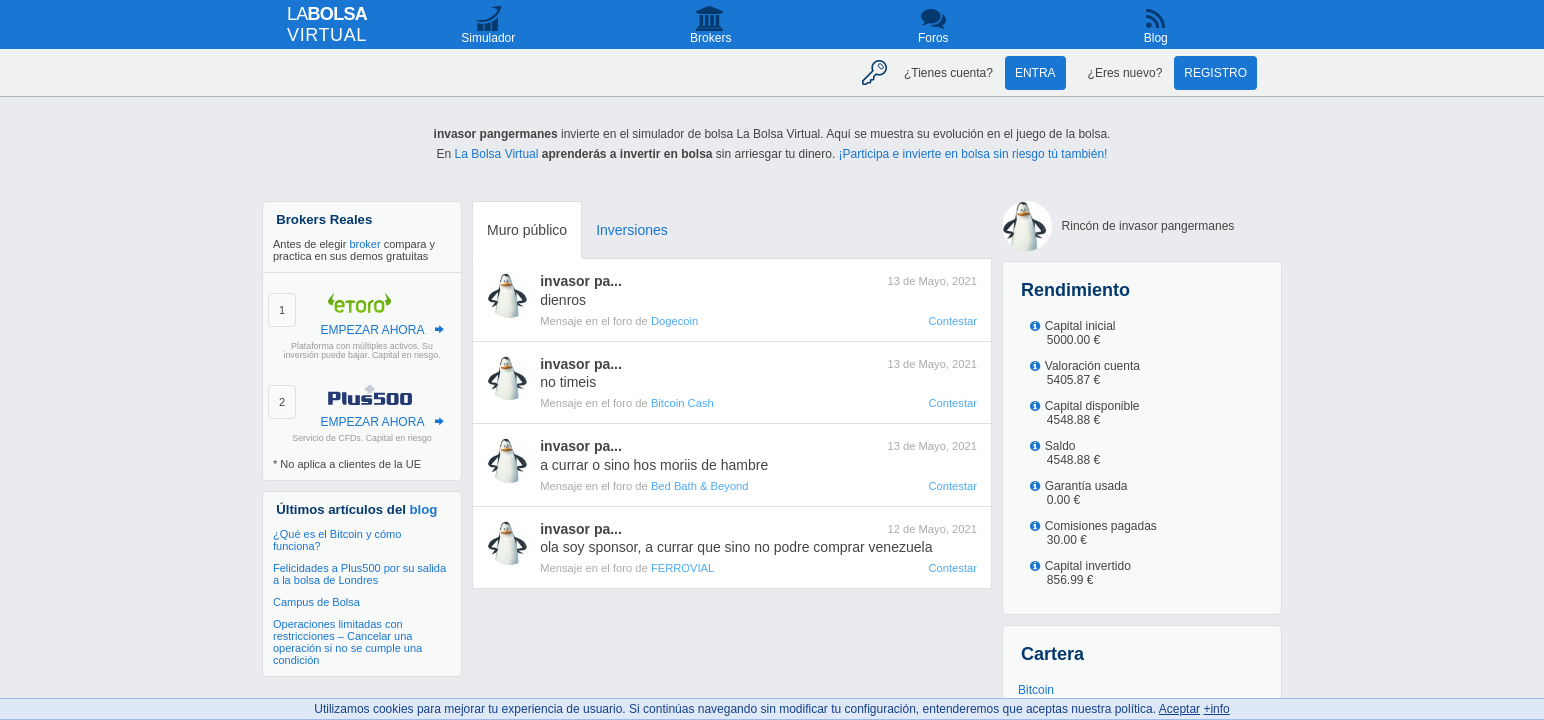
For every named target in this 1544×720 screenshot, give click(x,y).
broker (364, 244)
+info (1216, 709)
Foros (933, 38)
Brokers (710, 38)
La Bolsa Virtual (497, 154)
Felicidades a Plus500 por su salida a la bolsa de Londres (359, 574)
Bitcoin (1036, 690)
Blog (1156, 38)
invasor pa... (581, 281)
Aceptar (1179, 709)
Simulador (488, 38)
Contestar (952, 321)
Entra (1035, 73)
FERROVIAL (682, 568)
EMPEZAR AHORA (372, 330)
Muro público (527, 230)
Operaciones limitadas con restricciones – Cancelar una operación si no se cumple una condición (347, 642)
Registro (1215, 73)
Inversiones (632, 230)
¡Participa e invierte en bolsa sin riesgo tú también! (973, 154)
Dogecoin (674, 321)
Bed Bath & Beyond (700, 486)
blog (424, 509)
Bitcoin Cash (682, 403)
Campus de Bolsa (316, 602)
